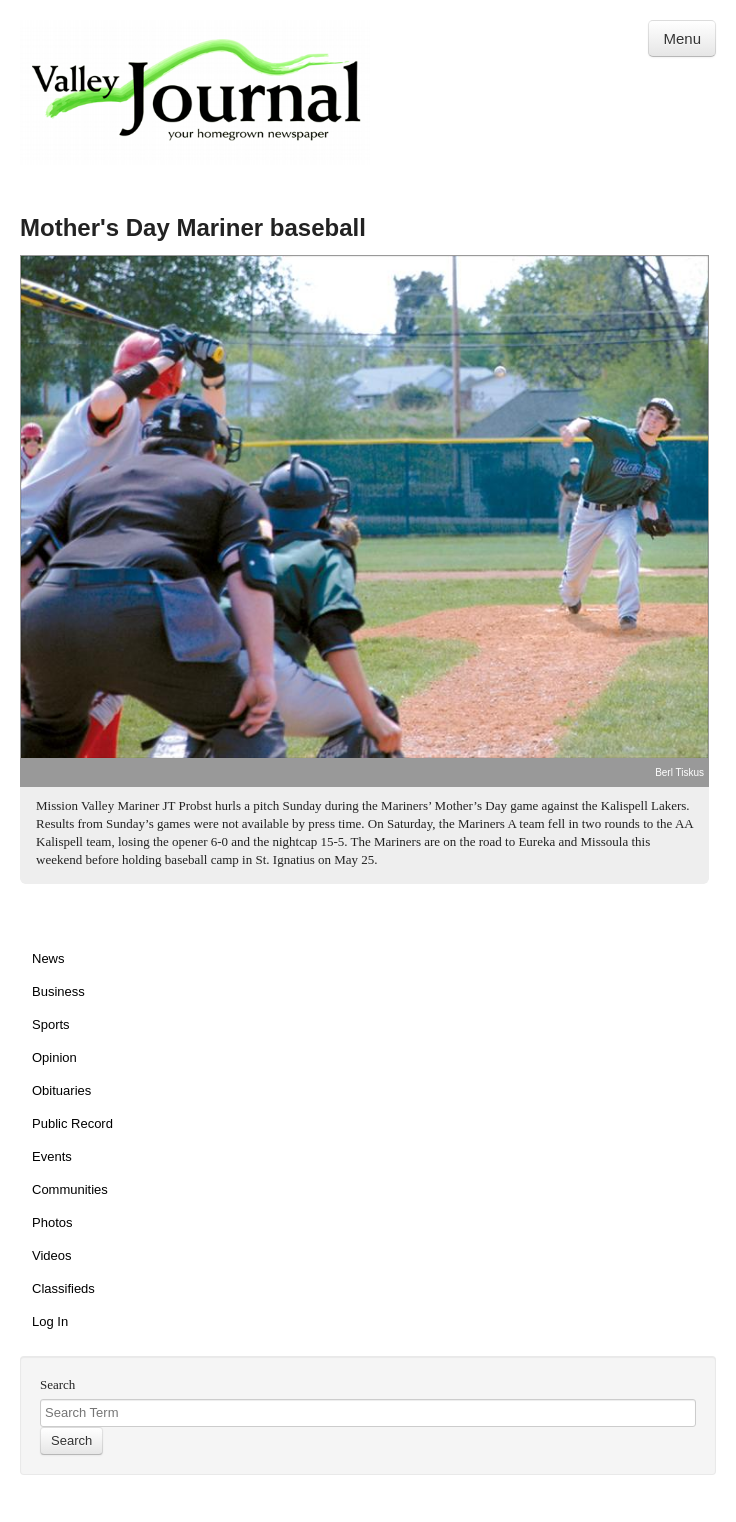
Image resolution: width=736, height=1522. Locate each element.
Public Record (72, 1123)
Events (52, 1156)
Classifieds (63, 1288)
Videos (52, 1255)
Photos (52, 1222)
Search (57, 1384)
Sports (51, 1024)
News (48, 958)
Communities (70, 1189)
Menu (682, 38)
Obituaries (61, 1090)
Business (58, 991)
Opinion (54, 1057)
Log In (50, 1321)
